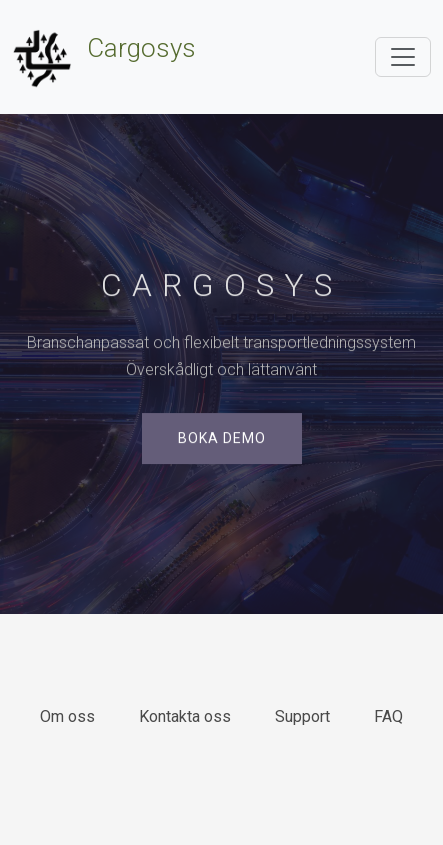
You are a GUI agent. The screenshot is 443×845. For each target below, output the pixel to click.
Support (302, 716)
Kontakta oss (185, 716)
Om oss (67, 716)
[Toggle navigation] (403, 57)
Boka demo (222, 439)
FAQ (388, 716)
